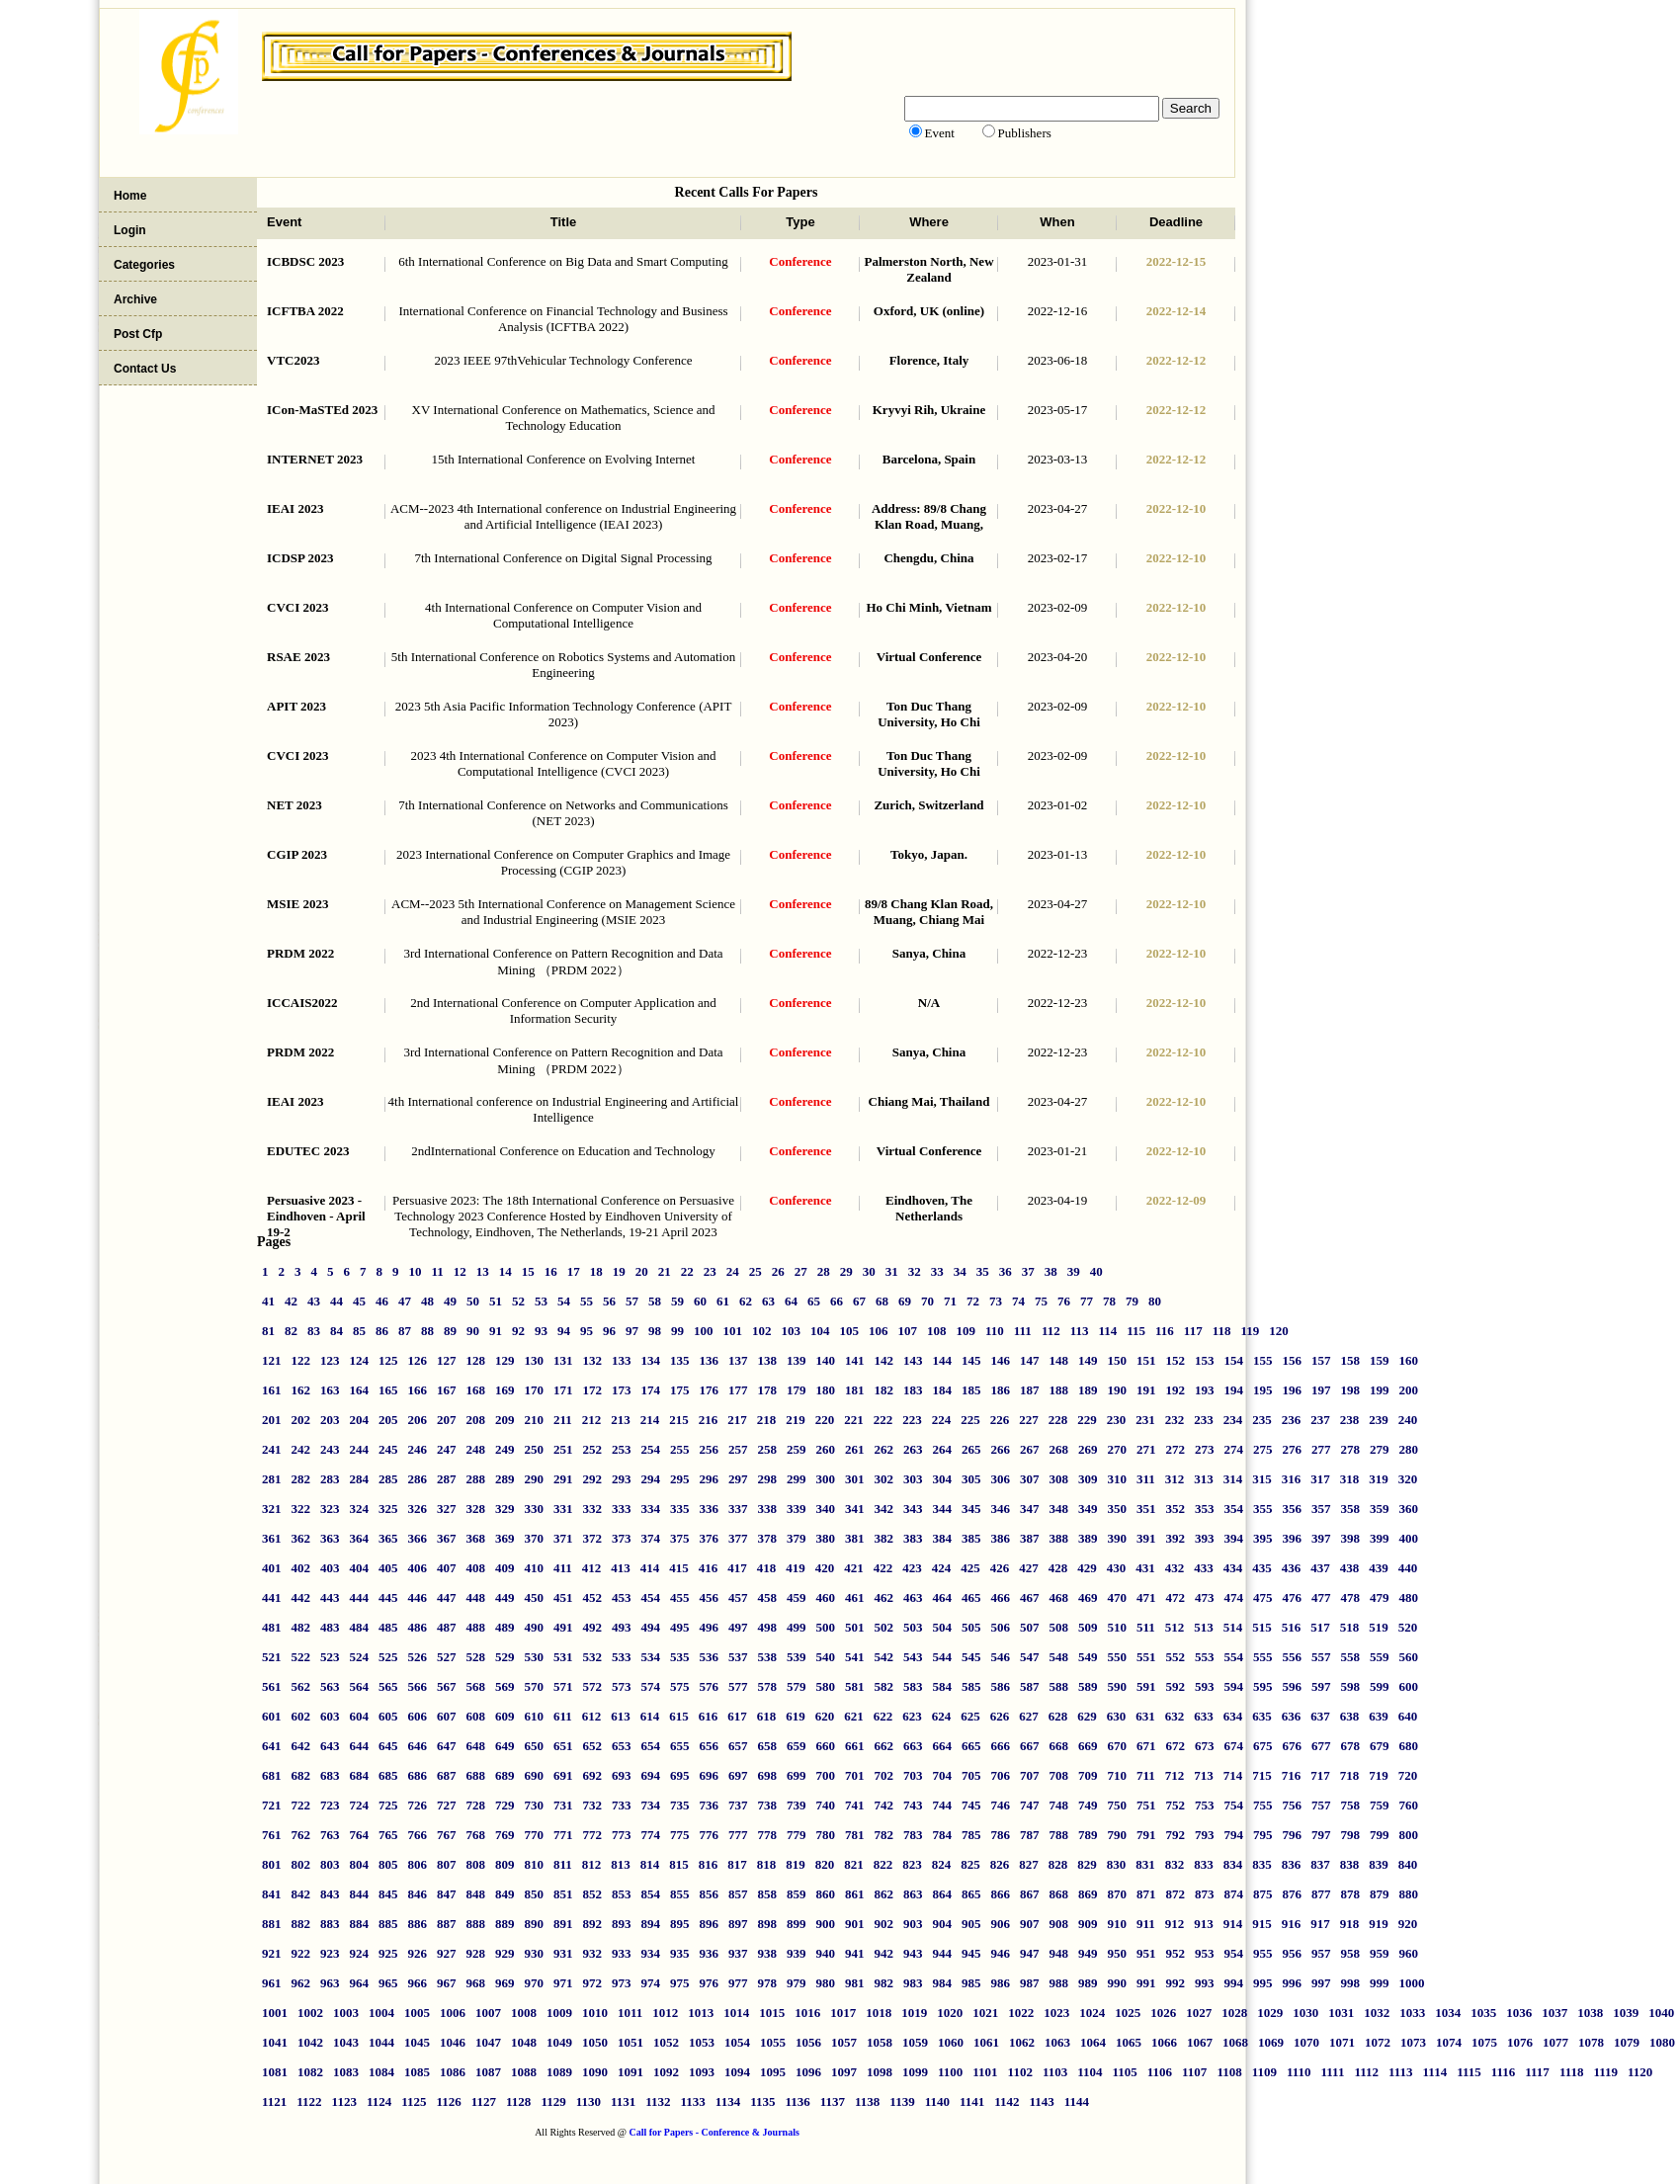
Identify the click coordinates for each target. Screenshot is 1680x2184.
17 (573, 1271)
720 (1408, 1775)
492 (593, 1627)
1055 (773, 2042)
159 (1379, 1360)
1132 (657, 2101)
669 (1088, 1745)
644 (360, 1745)
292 (593, 1478)
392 (1176, 1538)
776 (709, 1834)
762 (301, 1834)
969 (505, 1982)
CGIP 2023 (297, 854)
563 (330, 1686)
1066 (1164, 2042)
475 (1263, 1597)
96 (609, 1330)
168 (476, 1390)
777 (738, 1834)
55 (586, 1301)
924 (360, 1953)
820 (825, 1864)
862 (884, 1894)
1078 (1591, 2042)
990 (1118, 1982)
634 (1233, 1716)
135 (680, 1360)
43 (313, 1301)
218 (767, 1419)
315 (1262, 1478)
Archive (135, 299)
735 (680, 1805)
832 (1175, 1864)
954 (1234, 1953)
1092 (666, 2071)
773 (621, 1834)
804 (360, 1864)
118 (1222, 1330)
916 (1292, 1923)
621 (854, 1716)
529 (505, 1656)
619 (795, 1716)
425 (970, 1567)
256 (709, 1449)
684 (360, 1775)
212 (592, 1419)
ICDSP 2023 (300, 557)
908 (1059, 1923)
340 (826, 1508)
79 (1132, 1301)
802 (301, 1864)
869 (1088, 1894)
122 (301, 1360)
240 (1408, 1419)
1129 (553, 2101)
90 (472, 1330)
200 (1409, 1390)
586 (1001, 1686)
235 (1262, 1419)
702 (884, 1775)
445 (388, 1597)
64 (791, 1301)
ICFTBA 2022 (305, 310)
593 (1205, 1686)
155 (1263, 1360)
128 (476, 1360)
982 (884, 1982)
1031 (1341, 2012)
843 (330, 1894)
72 (972, 1301)
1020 (950, 2012)
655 (680, 1745)
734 (651, 1805)
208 (476, 1419)
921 (272, 1953)
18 (596, 1271)
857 (738, 1894)
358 (1351, 1508)
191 (1146, 1390)
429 (1087, 1567)
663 (913, 1745)
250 (535, 1449)
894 (651, 1923)
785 (971, 1834)
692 (593, 1775)
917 (1320, 1923)
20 (641, 1271)
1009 (559, 2012)
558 (1351, 1656)
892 (593, 1923)
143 (913, 1360)
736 (709, 1805)
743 (913, 1805)
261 (855, 1449)
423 (912, 1567)
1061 (986, 2042)
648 (476, 1745)
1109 (1264, 2071)
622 (883, 1716)
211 (562, 1419)
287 (447, 1478)
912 (1175, 1923)
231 (1145, 1419)
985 (971, 1982)
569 (505, 1686)
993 (1205, 1982)
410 (535, 1567)
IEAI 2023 (295, 508)
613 (620, 1716)
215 (679, 1419)
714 (1233, 1775)
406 (418, 1567)
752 (1176, 1805)
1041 (275, 2042)
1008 (524, 2012)
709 (1088, 1775)
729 (505, 1805)
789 (1088, 1834)
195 (1263, 1390)
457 (738, 1597)
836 (1292, 1864)
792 (1176, 1834)
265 (971, 1449)
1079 (1626, 2042)
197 (1321, 1390)
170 (535, 1390)
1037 (1554, 2012)
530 (535, 1656)
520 (1408, 1627)
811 (562, 1864)
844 (360, 1894)
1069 (1271, 2042)
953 (1205, 1953)
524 (360, 1656)
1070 (1306, 2042)
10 (415, 1271)
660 (826, 1745)
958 (1351, 1953)
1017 (843, 2012)
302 (884, 1478)
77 (1086, 1301)
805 (388, 1864)
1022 (1021, 2012)
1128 (518, 2101)
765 (388, 1834)
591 (1146, 1686)
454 (651, 1597)
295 (680, 1478)
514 (1233, 1627)
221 (854, 1419)
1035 (1483, 2012)
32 (914, 1271)
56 (609, 1301)
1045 (417, 2042)
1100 (950, 2071)
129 (505, 1360)
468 (1059, 1597)
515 (1262, 1627)
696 (709, 1775)
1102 (1020, 2071)
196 (1292, 1390)
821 (854, 1864)
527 (447, 1656)
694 (651, 1775)
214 (650, 1419)
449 (505, 1597)
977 (738, 1982)
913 (1204, 1923)
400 (1409, 1538)
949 (1088, 1953)
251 (563, 1449)
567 (447, 1686)
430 (1117, 1567)
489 (505, 1627)
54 (563, 1301)
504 (943, 1627)
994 (1234, 1982)
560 (1409, 1656)
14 (505, 1271)
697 (738, 1775)
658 (768, 1745)
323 (330, 1508)
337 (738, 1508)
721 (272, 1805)
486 (418, 1627)
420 (825, 1567)
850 (535, 1894)
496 (709, 1627)
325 (388, 1508)
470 (1118, 1597)
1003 (346, 2012)
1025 (1127, 2012)
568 (476, 1686)
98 (654, 1330)
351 (1146, 1508)
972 (593, 1982)
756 (1292, 1805)
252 (593, 1449)
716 (1292, 1775)
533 (621, 1656)
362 (301, 1538)
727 (447, 1805)
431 (1145, 1567)
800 (1409, 1834)
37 (1028, 1271)
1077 (1555, 2042)
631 (1145, 1716)
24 (732, 1271)
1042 (310, 2042)
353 (1205, 1508)
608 (476, 1716)
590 (1118, 1686)
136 (709, 1360)
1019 (914, 2012)
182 (884, 1390)
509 (1088, 1627)
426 (1000, 1567)
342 (884, 1508)
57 (632, 1301)
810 (535, 1864)
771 (563, 1834)
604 (360, 1716)
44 (336, 1301)
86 (382, 1330)
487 (447, 1627)
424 (942, 1567)
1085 (417, 2071)
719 (1378, 1775)
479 (1379, 1597)
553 (1205, 1656)
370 (535, 1538)
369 (505, 1538)
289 (505, 1478)
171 (563, 1390)
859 (796, 1894)
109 (966, 1330)
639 (1378, 1716)
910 (1118, 1923)
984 (943, 1982)
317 (1320, 1478)
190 (1118, 1390)
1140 (937, 2101)
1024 (1092, 2012)
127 (447, 1360)
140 (826, 1360)
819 (795, 1864)
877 (1321, 1894)
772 (593, 1834)
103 (791, 1330)
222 (883, 1419)
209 (505, 1419)
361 (272, 1538)
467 (1030, 1597)
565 (388, 1686)
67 (859, 1301)
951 (1146, 1953)
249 (505, 1449)
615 (679, 1716)
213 (620, 1419)
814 (650, 1864)
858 (768, 1894)
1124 (379, 2101)
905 (971, 1923)
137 (738, 1360)
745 (971, 1805)
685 (388, 1775)
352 (1176, 1508)
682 (301, 1775)
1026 (1163, 2012)
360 (1409, 1508)
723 (330, 1805)
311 (1145, 1478)
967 (447, 1982)
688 (476, 1775)
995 (1263, 1982)
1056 (808, 2042)
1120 (1640, 2071)
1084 (381, 2071)
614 (650, 1716)
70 (927, 1301)
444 (360, 1597)
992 (1176, 1982)
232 (1175, 1419)
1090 (595, 2071)
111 (1023, 1330)
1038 (1590, 2012)
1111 (1333, 2071)
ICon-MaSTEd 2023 (322, 409)
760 (1409, 1805)
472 (1176, 1597)
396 (1292, 1538)
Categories (144, 265)
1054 (737, 2042)
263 (913, 1449)
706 (1001, 1775)
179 (796, 1390)
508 (1059, 1627)
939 (796, 1953)
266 (1001, 1449)
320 (1408, 1478)
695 (680, 1775)
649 (505, 1745)
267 (1030, 1449)
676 (1292, 1745)
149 (1088, 1360)
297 (738, 1478)
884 (360, 1923)
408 (476, 1567)
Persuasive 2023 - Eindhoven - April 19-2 (316, 1216)
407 (447, 1567)
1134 (727, 2101)
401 (272, 1567)
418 (767, 1567)
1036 (1519, 2012)
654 (651, 1745)
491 (563, 1627)
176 (709, 1390)
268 (1059, 1449)
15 (528, 1271)
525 (388, 1656)
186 (1001, 1390)
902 (884, 1923)
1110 (1299, 2071)
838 (1350, 1864)
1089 (559, 2071)
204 (360, 1419)
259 (796, 1449)
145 (971, 1360)
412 (592, 1567)
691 (563, 1775)
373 (621, 1538)
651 (563, 1745)
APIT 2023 (296, 706)
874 (1234, 1894)
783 (913, 1834)
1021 (985, 2012)
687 (447, 1775)
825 (970, 1864)
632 (1175, 1716)
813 (620, 1864)
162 (301, 1390)
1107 (1194, 2071)
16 (551, 1271)
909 (1088, 1923)
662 (884, 1745)
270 (1118, 1449)
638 (1350, 1716)
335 (680, 1508)
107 (908, 1330)
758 (1351, 1805)
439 (1378, 1567)
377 (738, 1538)
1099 (915, 2071)
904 (943, 1923)
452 (593, 1597)
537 (738, 1656)
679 (1379, 1745)
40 (1096, 1271)
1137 (832, 2101)
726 (418, 1805)
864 (943, 1894)
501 (855, 1627)
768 (476, 1834)
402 (301, 1567)
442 (301, 1597)
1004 (381, 2012)
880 (1409, 1894)
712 (1175, 1775)
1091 (630, 2071)
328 (476, 1508)
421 (854, 1567)
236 (1292, 1419)
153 (1205, 1360)
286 (418, 1478)
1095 (773, 2071)
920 (1408, 1923)
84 (336, 1330)
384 (943, 1538)
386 (1001, 1538)
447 (447, 1597)
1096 (808, 2071)
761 (272, 1834)
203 (330, 1419)
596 (1292, 1686)
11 (438, 1271)
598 (1351, 1686)
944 (943, 1953)
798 (1351, 1834)
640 (1408, 1716)
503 (913, 1627)
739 (796, 1805)
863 (913, 1894)
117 (1193, 1330)
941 (855, 1953)
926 (418, 1953)
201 (272, 1419)
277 (1321, 1449)
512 (1175, 1627)
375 (680, 1538)
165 (388, 1390)
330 (535, 1508)
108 (937, 1330)
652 (593, 1745)
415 (679, 1567)
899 (796, 1923)
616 (708, 1716)
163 (330, 1390)
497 (738, 1627)
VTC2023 (293, 360)
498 (768, 1627)
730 (535, 1805)
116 (1164, 1330)
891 (563, 1923)
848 (476, 1894)
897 (738, 1923)
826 (1000, 1864)
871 (1146, 1894)
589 (1088, 1686)
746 (1001, 1805)
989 (1088, 1982)
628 (1058, 1716)
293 (621, 1478)
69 (904, 1301)
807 (447, 1864)
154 (1234, 1360)
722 (301, 1805)
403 (330, 1567)
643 (330, 1745)
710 (1118, 1775)
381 (855, 1538)
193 (1205, 1390)
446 (418, 1597)
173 (621, 1390)
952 (1176, 1953)
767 (447, 1834)
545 (971, 1656)
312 (1175, 1478)
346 (1001, 1508)
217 (737, 1419)
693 (621, 1775)
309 (1088, 1478)
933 (621, 1953)
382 (884, 1538)
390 (1118, 1538)
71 (950, 1301)
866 (1001, 1894)
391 (1146, 1538)
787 (1030, 1834)
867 (1030, 1894)
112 (1051, 1330)
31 (891, 1271)
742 (884, 1805)
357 (1321, 1508)
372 (593, 1538)
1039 (1625, 2012)
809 (505, 1864)
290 (535, 1478)
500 (826, 1627)
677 (1321, 1745)
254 (651, 1449)
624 (942, 1716)
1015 (772, 2012)
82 (291, 1330)
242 (301, 1449)
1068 (1235, 2042)
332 (593, 1508)
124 (360, 1360)
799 (1379, 1834)
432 (1175, 1567)
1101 (984, 2071)
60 (700, 1301)
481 (272, 1627)
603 (330, 1716)
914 (1233, 1923)
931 (563, 1953)
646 (418, 1745)
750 (1118, 1805)
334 (651, 1508)
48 (427, 1301)
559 (1379, 1656)
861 (855, 1894)
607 (447, 1716)
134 (651, 1360)
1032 (1376, 2012)
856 (709, 1894)
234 (1233, 1419)
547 (1030, 1656)
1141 (972, 2101)
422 (883, 1567)
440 (1408, 1567)
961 (272, 1982)
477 (1321, 1597)
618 (767, 1716)
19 (619, 1271)
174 (651, 1390)
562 (301, 1686)
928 (476, 1953)
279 (1379, 1449)
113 (1079, 1330)
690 (535, 1775)
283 (330, 1478)
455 (680, 1597)
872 (1176, 1894)
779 (796, 1834)
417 (737, 1567)
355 (1263, 1508)
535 (680, 1656)
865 (971, 1894)
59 (677, 1301)
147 (1030, 1360)
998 (1351, 1982)
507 (1030, 1627)
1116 (1503, 2071)
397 (1321, 1538)
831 (1145, 1864)
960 (1409, 1953)
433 (1204, 1567)
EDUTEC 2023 (308, 1150)
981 (855, 1982)
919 (1378, 1923)
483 (330, 1627)
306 (1001, 1478)
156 (1292, 1360)
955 (1263, 1953)
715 (1262, 1775)
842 (301, 1894)
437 (1320, 1567)
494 (651, 1627)
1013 (701, 2012)
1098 (879, 2071)
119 (1249, 1330)
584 (943, 1686)
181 (855, 1390)
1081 (275, 2071)
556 (1292, 1656)
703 (913, 1775)
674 (1234, 1745)
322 (301, 1508)
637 (1320, 1716)
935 (680, 1953)
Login (130, 230)
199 (1379, 1390)
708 (1059, 1775)
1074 (1449, 2042)
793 (1205, 1834)
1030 (1305, 2012)
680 (1409, 1745)
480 (1409, 1597)
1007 (488, 2012)
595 (1263, 1686)
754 (1234, 1805)
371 (563, 1538)
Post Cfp (138, 334)
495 (680, 1627)
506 (1001, 1627)
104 (820, 1330)
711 (1145, 1775)
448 (476, 1597)
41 (268, 1301)
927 (447, 1953)
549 (1088, 1656)
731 (563, 1805)
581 (855, 1686)
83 (313, 1330)
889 (505, 1923)
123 (330, 1360)
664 (943, 1745)
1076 (1520, 2042)
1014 (736, 2012)
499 (796, 1627)
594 (1234, 1686)
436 (1292, 1567)
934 (651, 1953)
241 (272, 1449)
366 (418, 1538)
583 (913, 1686)
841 (272, 1894)
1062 (1022, 2042)
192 (1176, 1390)
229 (1087, 1419)
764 (360, 1834)
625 (970, 1716)
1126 (448, 2101)
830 (1117, 1864)
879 (1379, 1894)
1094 (737, 2071)
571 (563, 1686)
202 (301, 1419)
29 (846, 1271)
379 (796, 1538)
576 (709, 1686)
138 (768, 1360)
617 (737, 1716)
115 (1136, 1330)
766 (418, 1834)
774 (651, 1834)
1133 (693, 2101)
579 (796, 1686)
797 (1321, 1834)
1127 (483, 2101)
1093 (701, 2071)
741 (855, 1805)
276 (1292, 1449)
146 (1001, 1360)
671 (1146, 1745)
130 (535, 1360)
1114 (1435, 2071)
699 (796, 1775)
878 (1351, 1894)
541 (855, 1656)
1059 (915, 2042)
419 (795, 1567)
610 (535, 1716)
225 (970, 1419)
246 (418, 1449)
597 (1321, 1686)
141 (855, 1360)
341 (855, 1508)
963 (330, 1982)
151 (1146, 1360)
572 (593, 1686)
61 (722, 1301)
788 (1059, 1834)
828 (1058, 1864)
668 (1059, 1745)
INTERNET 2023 (315, 459)
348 (1059, 1508)
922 (301, 1953)
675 (1263, 1745)
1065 (1128, 2042)
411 (562, 1567)
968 (476, 1982)
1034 (1448, 2012)
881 (272, 1923)
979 (796, 1982)
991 (1146, 1982)
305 (971, 1478)
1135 (762, 2101)
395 (1263, 1538)
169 (505, 1390)
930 (535, 1953)
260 (826, 1449)
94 (563, 1330)
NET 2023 (294, 805)
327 (447, 1508)
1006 (452, 2012)
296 (709, 1478)
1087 (488, 2071)
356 (1292, 1508)
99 (677, 1330)
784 (943, 1834)
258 (768, 1449)
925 (388, 1953)
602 (301, 1716)
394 (1234, 1538)
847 (447, 1894)
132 (593, 1360)
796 (1292, 1834)
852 (593, 1894)
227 (1029, 1419)
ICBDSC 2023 (305, 261)
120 (1279, 1330)
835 (1262, 1864)
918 (1350, 1923)
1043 (346, 2042)
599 (1379, 1686)
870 (1118, 1894)
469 (1088, 1597)
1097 (844, 2071)
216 (708, 1419)
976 (709, 1982)
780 (826, 1834)
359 (1379, 1508)
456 (709, 1597)
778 (768, 1834)
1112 (1366, 2071)
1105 (1124, 2071)
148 (1059, 1360)
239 (1378, 1419)
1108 (1229, 2071)
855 (680, 1894)
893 (621, 1923)
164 (360, 1390)
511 (1145, 1627)
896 (709, 1923)
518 (1350, 1627)
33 (937, 1271)
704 (943, 1775)
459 (796, 1597)
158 (1351, 1360)
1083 (346, 2071)
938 (768, 1953)
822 (883, 1864)
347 (1030, 1508)
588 (1059, 1686)
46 (382, 1301)
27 (801, 1271)
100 (704, 1330)
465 (971, 1597)
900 (826, 1923)
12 (460, 1271)
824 (942, 1864)
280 (1409, 1449)
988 (1059, 1982)
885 (388, 1923)
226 (1000, 1419)
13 (482, 1271)
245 (388, 1449)
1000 (1412, 1982)
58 (654, 1301)
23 (710, 1271)
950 (1118, 1953)
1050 (595, 2042)
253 (621, 1449)
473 (1205, 1597)
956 (1292, 1953)
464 (943, 1597)
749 (1088, 1805)
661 (855, 1745)
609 (505, 1716)
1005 (417, 2012)
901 (855, 1923)
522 (301, 1656)
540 (826, 1656)
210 (535, 1419)
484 (360, 1627)
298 (768, 1478)
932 (593, 1953)
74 (1018, 1301)
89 (450, 1330)
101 (733, 1330)
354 (1234, 1508)
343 (913, 1508)
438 (1350, 1567)
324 (360, 1508)
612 (592, 1716)
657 (738, 1745)
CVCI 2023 (297, 607)
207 (447, 1419)
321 (272, 1508)
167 (447, 1390)
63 (768, 1301)
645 (388, 1745)
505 (971, 1627)
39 (1073, 1271)
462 (884, 1597)
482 (301, 1627)
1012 (665, 2012)
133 (621, 1360)
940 (826, 1953)
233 (1204, 1419)
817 (737, 1864)
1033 (1412, 2012)
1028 (1234, 2012)
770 (535, 1834)
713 (1204, 1775)
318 (1350, 1478)
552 (1176, 1656)
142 (884, 1360)
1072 (1377, 2042)
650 (535, 1745)
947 (1030, 1953)
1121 (274, 2101)
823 (912, 1864)
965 (388, 1982)
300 (826, 1478)
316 (1292, 1478)
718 (1350, 1775)
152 (1176, 1360)
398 (1351, 1538)
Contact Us (145, 369)
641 (272, 1745)
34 (960, 1271)
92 (518, 1330)
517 (1320, 1627)
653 (621, 1745)
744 (943, 1805)
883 (330, 1923)
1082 (310, 2071)
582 (884, 1686)
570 (535, 1686)
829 (1087, 1864)
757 (1321, 1805)
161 (272, 1390)
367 (447, 1538)
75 (1041, 1301)
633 (1204, 1716)
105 (850, 1330)
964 (360, 1982)
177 (738, 1390)
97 (632, 1330)
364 (360, 1538)
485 (388, 1627)
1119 (1605, 2071)
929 (505, 1953)
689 (505, 1775)
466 (1001, 1597)
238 (1350, 1419)
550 (1118, 1656)
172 (593, 1390)
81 (268, 1330)
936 (709, 1953)
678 (1351, 1745)
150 (1118, 1360)
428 (1058, 1567)
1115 (1469, 2071)
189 (1088, 1390)
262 (884, 1449)
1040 (1661, 2012)
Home (130, 196)
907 (1030, 1923)
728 (476, 1805)
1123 (344, 2101)
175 (680, 1390)
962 (301, 1982)
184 (943, 1390)
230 (1117, 1419)
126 (418, 1360)
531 (563, 1656)
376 (709, 1538)
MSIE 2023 (297, 903)
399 (1379, 1538)
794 (1234, 1834)
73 (995, 1301)
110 (994, 1330)
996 (1292, 1982)
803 (330, 1864)
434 (1233, 1567)
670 (1118, 1745)
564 (360, 1686)
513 (1204, 1627)
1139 (901, 2101)
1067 (1200, 2042)
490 (535, 1627)
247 (447, 1449)
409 (505, 1567)
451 (563, 1597)
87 (404, 1330)
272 (1176, 1449)
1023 (1056, 2012)
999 (1379, 1982)
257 (738, 1449)
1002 (310, 2012)
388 (1059, 1538)
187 (1030, 1390)
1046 (452, 2042)
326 (418, 1508)
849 (505, 1894)
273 (1205, 1449)
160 (1409, 1360)
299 (796, 1478)
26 (778, 1271)
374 (651, 1538)
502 (884, 1627)
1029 (1270, 2012)
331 (563, 1508)
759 (1379, 1805)
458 (768, 1597)
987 (1030, 1982)
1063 (1057, 2042)
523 (330, 1656)
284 (360, 1478)
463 (913, 1597)
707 (1030, 1775)
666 (1001, 1745)
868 (1059, 1894)
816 (708, 1864)
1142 (1006, 2101)
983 (913, 1982)
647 (447, 1745)
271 (1146, 1449)
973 (621, 1982)
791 (1146, 1834)
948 (1059, 1953)
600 (1409, 1686)
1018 (878, 2012)
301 (855, 1478)
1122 (308, 2101)
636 (1292, 1716)
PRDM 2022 (300, 953)
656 (709, 1745)
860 (826, 1894)
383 (913, 1538)
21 (664, 1271)
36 (1005, 1271)
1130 (588, 2101)
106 (878, 1330)
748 (1059, 1805)
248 (476, 1449)
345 (971, 1508)
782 (884, 1834)
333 (621, 1508)
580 (826, 1686)
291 (563, 1478)
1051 (630, 2042)
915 (1262, 1923)
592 (1176, 1686)
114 (1107, 1330)
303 (913, 1478)
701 (855, 1775)
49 (450, 1301)
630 (1117, 1716)
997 (1321, 1982)
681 (272, 1775)
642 (301, 1745)
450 (535, 1597)
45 (359, 1301)
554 (1234, 1656)
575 (680, 1686)
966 (418, 1982)
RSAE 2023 (298, 656)
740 (826, 1805)
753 (1205, 1805)
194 (1234, 1390)
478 (1351, 1597)
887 (447, 1923)
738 (768, 1805)
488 (476, 1627)
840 (1408, 1864)
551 (1146, 1656)
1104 (1089, 2071)
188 (1059, 1390)
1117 (1537, 2071)
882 (301, 1923)
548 (1059, 1656)
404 (360, 1567)
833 (1204, 1864)
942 (884, 1953)
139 (796, 1360)
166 (418, 1390)
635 (1262, 1716)
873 (1205, 1894)
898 (768, 1923)
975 (680, 1982)
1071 (1342, 2042)
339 (796, 1508)
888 (476, 1923)
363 (330, 1538)
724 (360, 1805)
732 (593, 1805)
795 (1263, 1834)
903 (913, 1923)
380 (826, 1538)
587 (1030, 1686)
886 (418, 1923)
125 (388, 1360)
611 (562, 1716)
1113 (1400, 2071)
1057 (844, 2042)
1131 (623, 2101)
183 (913, 1390)
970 (535, 1982)
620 (825, 1716)
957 (1321, 1953)
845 (388, 1894)
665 (971, 1745)
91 (495, 1330)
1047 (488, 2042)
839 (1378, 1864)
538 (768, 1656)
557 (1321, 1656)
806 (418, 1864)
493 (621, 1627)
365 (388, 1538)
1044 (381, 2042)
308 (1059, 1478)
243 (330, 1449)
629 (1087, 1716)
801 (272, 1864)
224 (942, 1419)
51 (495, 1301)
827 (1029, 1864)
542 (884, 1656)
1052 (666, 2042)
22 (687, 1271)
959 (1379, 1953)
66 (836, 1301)
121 (272, 1360)
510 (1118, 1627)
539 (796, 1656)
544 (943, 1656)
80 (1154, 1301)
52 (518, 1301)
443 (330, 1597)
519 (1378, 1627)
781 (855, 1834)
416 (708, 1567)
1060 (951, 2042)
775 (680, 1834)
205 (388, 1419)
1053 (701, 2042)
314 (1233, 1478)
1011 (630, 2012)
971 (563, 1982)
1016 (807, 2012)
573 (621, 1686)
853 (621, 1894)
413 (620, 1567)
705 (971, 1775)
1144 (1076, 2101)
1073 (1413, 2042)
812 (592, 1864)
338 (768, 1508)
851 (563, 1894)
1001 (275, 2012)
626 (1000, 1716)
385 (971, 1538)
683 (330, 1775)
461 (855, 1597)
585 (971, 1686)
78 (1109, 1301)
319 (1378, 1478)
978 (768, 1982)
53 (541, 1301)
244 (360, 1449)
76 (1063, 1301)
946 (1001, 1953)
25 (755, 1271)
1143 (1042, 2101)
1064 (1093, 2042)
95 (586, 1330)
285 (388, 1478)
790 (1118, 1834)
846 (418, 1894)
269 (1088, 1449)
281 (272, 1478)
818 (767, 1864)
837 (1320, 1864)
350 (1118, 1508)
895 (680, 1923)
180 (826, 1390)
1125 (413, 2101)
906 (1001, 1923)
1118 (1571, 2071)
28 (823, 1271)
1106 (1159, 2071)
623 (912, 1716)
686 (418, 1775)
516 (1292, 1627)
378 (768, 1538)
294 (651, 1478)
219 (795, 1419)
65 (813, 1301)
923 (330, 1953)
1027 (1199, 2012)
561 (272, 1686)
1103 (1055, 2071)
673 (1205, 1745)
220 (825, 1419)
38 (1051, 1271)
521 (272, 1656)
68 (882, 1301)
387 (1030, 1538)
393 (1205, 1538)
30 (869, 1271)
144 (943, 1360)
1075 (1484, 2042)
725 (388, 1805)
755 (1263, 1805)
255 (680, 1449)
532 (593, 1656)
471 (1146, 1597)
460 (826, 1597)
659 (796, 1745)
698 (768, 1775)
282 (301, 1478)
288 (476, 1478)
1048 (524, 2042)
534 (651, 1656)
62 (745, 1301)
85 (359, 1330)
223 (912, 1419)
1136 (797, 2101)
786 (1001, 1834)
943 (913, 1953)
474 (1234, 1597)
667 (1030, 1745)
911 (1145, 1923)
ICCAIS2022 (302, 1002)
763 (330, 1834)
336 (709, 1508)
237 (1320, 1419)
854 (651, 1894)
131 (563, 1360)
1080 (1662, 2042)
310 (1118, 1478)
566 (418, 1686)
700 (826, 1775)
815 (679, 1864)
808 (476, 1864)
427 (1029, 1567)
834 (1233, 1864)
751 (1146, 1805)
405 (388, 1567)
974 (651, 1982)
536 (709, 1656)
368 (476, 1538)
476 (1292, 1597)
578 (768, 1686)
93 (541, 1330)
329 (505, 1508)
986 (1001, 1982)
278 (1351, 1449)
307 (1030, 1478)
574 (651, 1686)
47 (404, 1301)
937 (738, 1953)
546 (1001, 1656)
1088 (524, 2071)
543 (913, 1656)
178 (768, 1390)
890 (535, 1923)
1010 (595, 2012)
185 (971, 1390)
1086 (452, 2071)
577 (738, 1686)
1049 (559, 2042)
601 (272, 1716)
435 (1262, 1567)
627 (1029, 1716)
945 (971, 1953)
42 (291, 1301)
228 (1058, 1419)
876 (1292, 1894)
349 (1088, 1508)
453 (621, 1597)
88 (427, 1330)
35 (982, 1271)
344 (943, 1508)
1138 (867, 2101)
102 (762, 1330)
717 (1320, 1775)
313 (1204, 1478)
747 (1030, 1805)
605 (388, 1716)
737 (738, 1805)
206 (418, 1419)
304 (943, 1478)
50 (472, 1301)
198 (1351, 1390)
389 (1088, 1538)
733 (621, 1805)
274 (1234, 1449)
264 (943, 1449)
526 (418, 1656)
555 (1263, 1656)
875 (1263, 1894)
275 (1263, 1449)
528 (476, 1656)
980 (826, 1982)
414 (650, 1567)
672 (1176, 1745)
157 (1321, 1360)
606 (418, 1716)
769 (505, 1834)
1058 (879, 2042)
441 (272, 1597)
